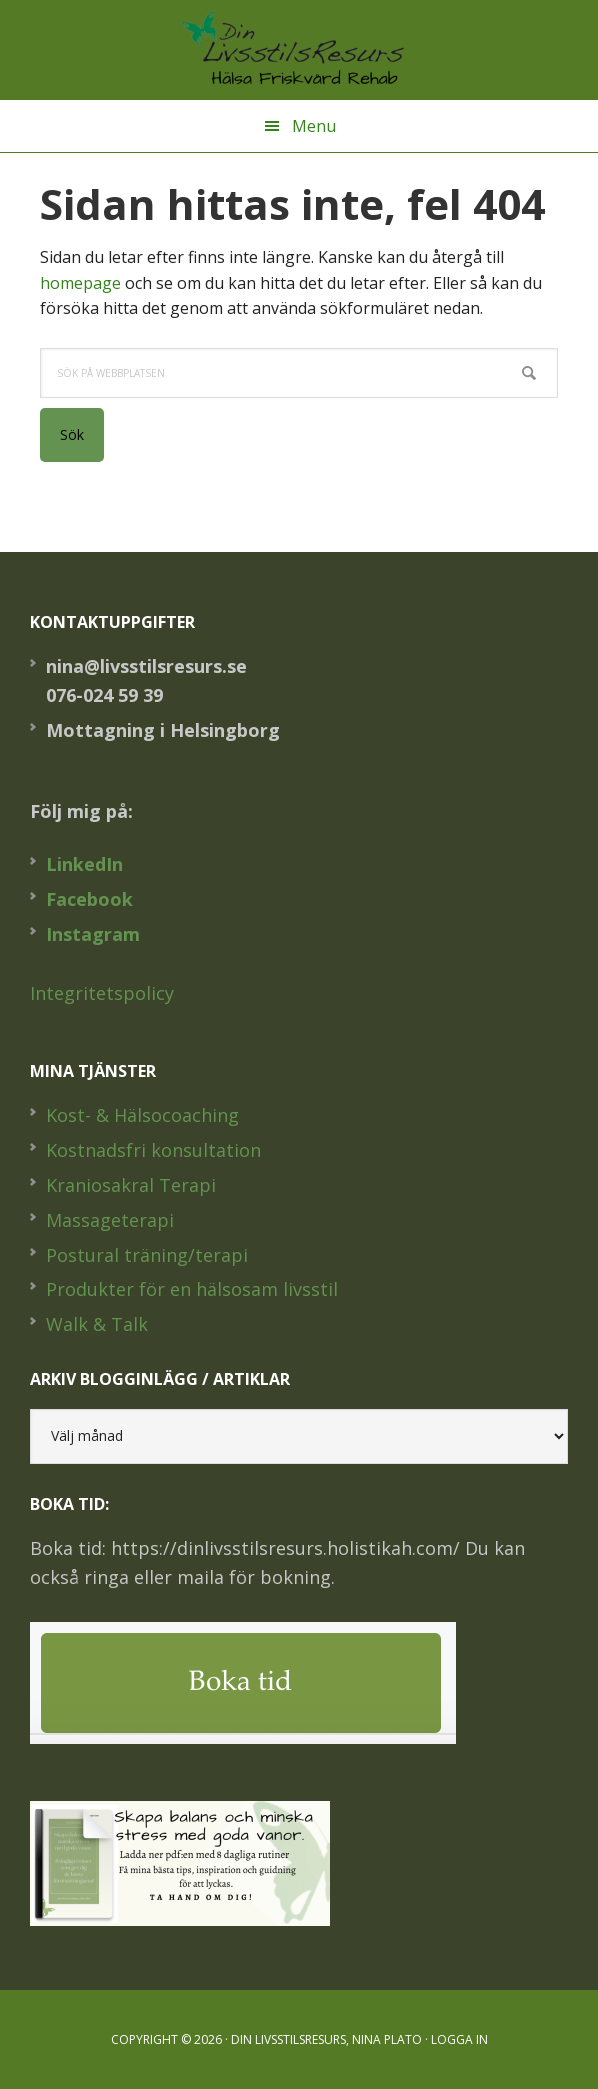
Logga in (459, 2039)
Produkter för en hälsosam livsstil (192, 1289)
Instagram (93, 934)
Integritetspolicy (102, 993)
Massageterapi (110, 1220)
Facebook (89, 899)
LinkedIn (84, 864)
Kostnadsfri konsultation (153, 1150)
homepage (80, 283)
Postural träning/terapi (147, 1255)
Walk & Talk (97, 1324)
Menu (314, 126)
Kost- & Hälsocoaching (142, 1115)
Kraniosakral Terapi (131, 1185)
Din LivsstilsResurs (299, 50)
